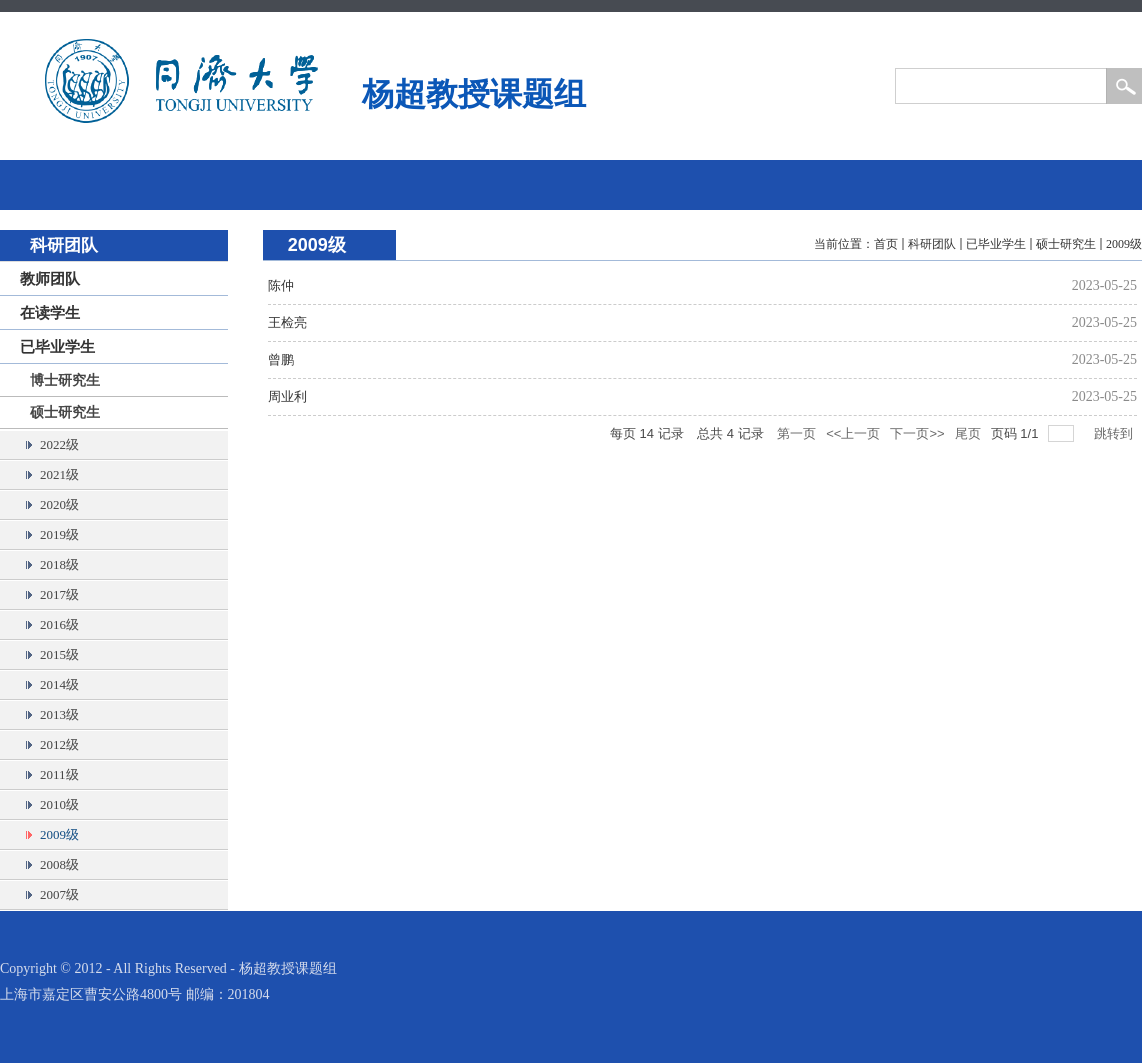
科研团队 (932, 244)
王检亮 (287, 322)
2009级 (1124, 244)
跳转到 (1115, 433)
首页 (886, 244)
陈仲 (281, 285)
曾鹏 (281, 359)
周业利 (287, 396)
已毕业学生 (996, 244)
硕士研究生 (1066, 244)
